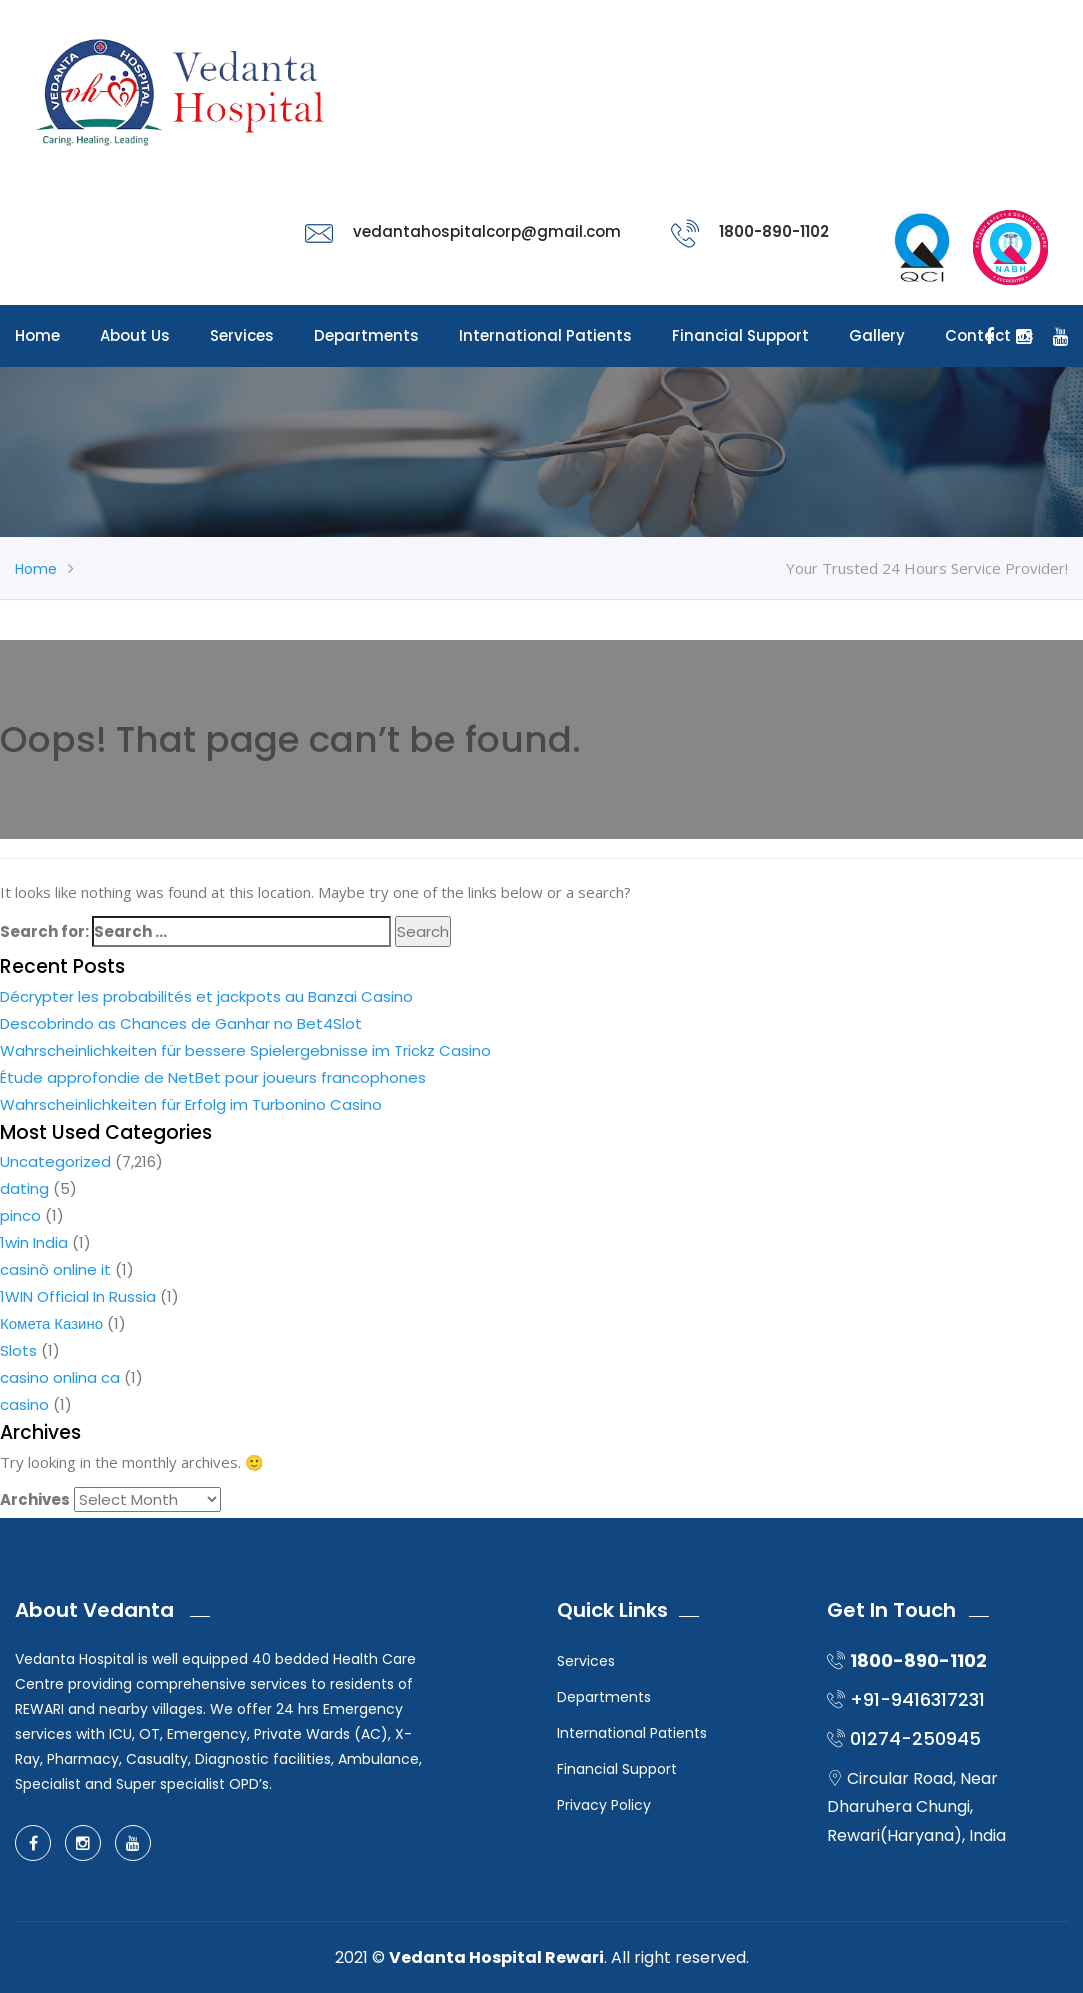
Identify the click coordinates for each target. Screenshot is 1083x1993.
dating (24, 1188)
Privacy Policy (604, 1805)
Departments (366, 335)
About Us (135, 335)
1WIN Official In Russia (78, 1296)
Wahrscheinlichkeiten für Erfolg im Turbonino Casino (191, 1104)
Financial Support (740, 335)
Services (242, 335)
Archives (35, 1499)
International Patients (545, 335)
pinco (20, 1215)
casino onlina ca (60, 1377)
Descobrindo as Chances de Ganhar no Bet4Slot (181, 1023)
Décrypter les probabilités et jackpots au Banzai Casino (206, 996)
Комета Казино (51, 1323)
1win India (34, 1242)
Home (37, 335)
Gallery (877, 335)
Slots (18, 1350)
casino (24, 1404)
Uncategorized (55, 1161)
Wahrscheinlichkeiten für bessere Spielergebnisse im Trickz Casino (245, 1050)
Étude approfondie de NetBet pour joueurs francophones (213, 1077)
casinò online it (55, 1269)
